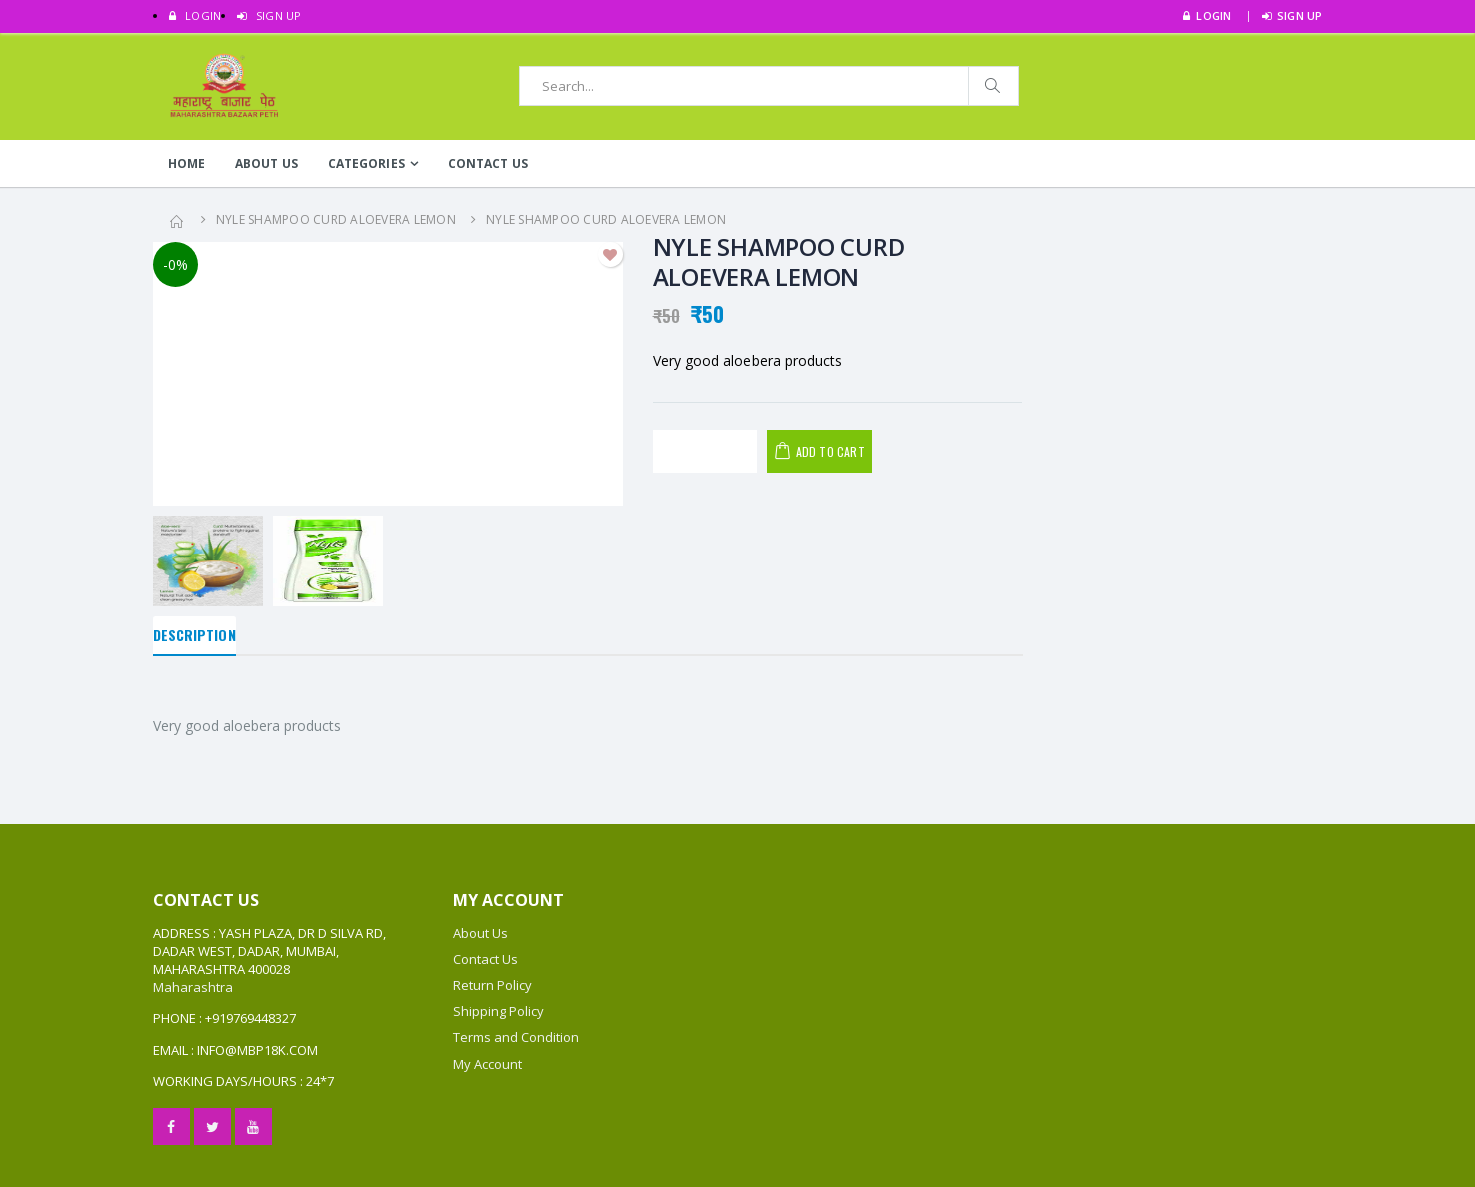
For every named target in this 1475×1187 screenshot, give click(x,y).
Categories (366, 163)
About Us (266, 163)
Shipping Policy (498, 1011)
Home (186, 163)
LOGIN (195, 15)
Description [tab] (194, 634)
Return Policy (492, 985)
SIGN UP (269, 15)
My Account (487, 1064)
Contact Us (488, 163)
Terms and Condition (516, 1037)
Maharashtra (193, 987)
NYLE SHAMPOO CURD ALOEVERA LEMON (336, 219)
